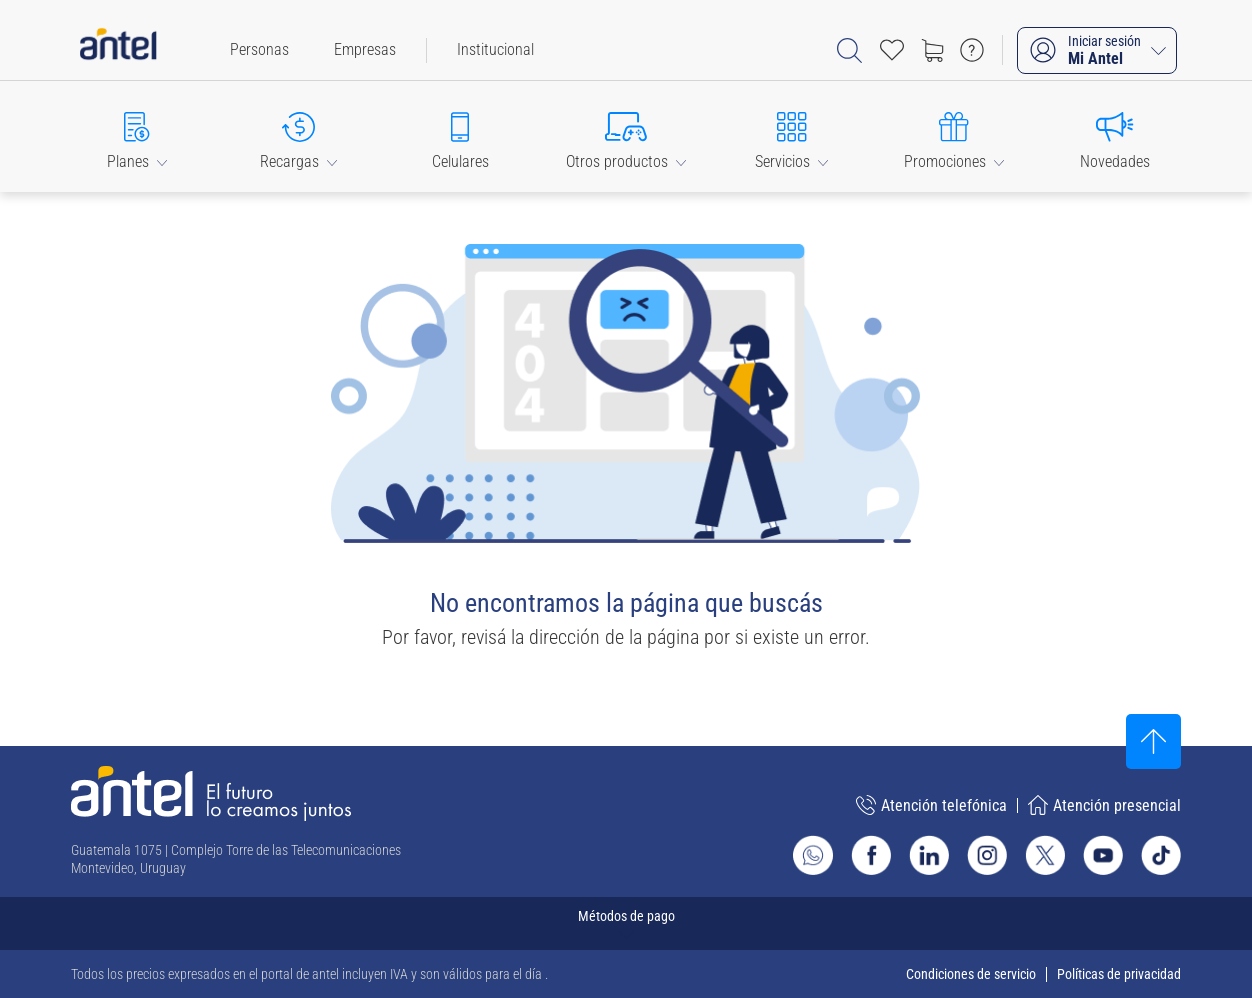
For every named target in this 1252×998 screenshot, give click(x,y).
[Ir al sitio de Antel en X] (1045, 855)
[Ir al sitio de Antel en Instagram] (987, 855)
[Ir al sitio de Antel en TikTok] (1161, 855)
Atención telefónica (931, 805)
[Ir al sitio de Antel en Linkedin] (929, 855)
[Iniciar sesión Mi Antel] (1097, 50)
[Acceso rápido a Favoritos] (892, 50)
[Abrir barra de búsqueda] (849, 50)
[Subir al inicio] (1153, 741)
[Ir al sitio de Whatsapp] (813, 855)
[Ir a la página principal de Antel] (211, 793)
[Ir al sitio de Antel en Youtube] (1103, 855)
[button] (137, 136)
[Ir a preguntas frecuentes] (972, 50)
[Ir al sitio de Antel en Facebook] (871, 855)
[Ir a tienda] (932, 50)
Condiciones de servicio (971, 974)
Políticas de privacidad (1119, 974)
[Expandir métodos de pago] (626, 923)
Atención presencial (1104, 805)
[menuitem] (259, 50)
